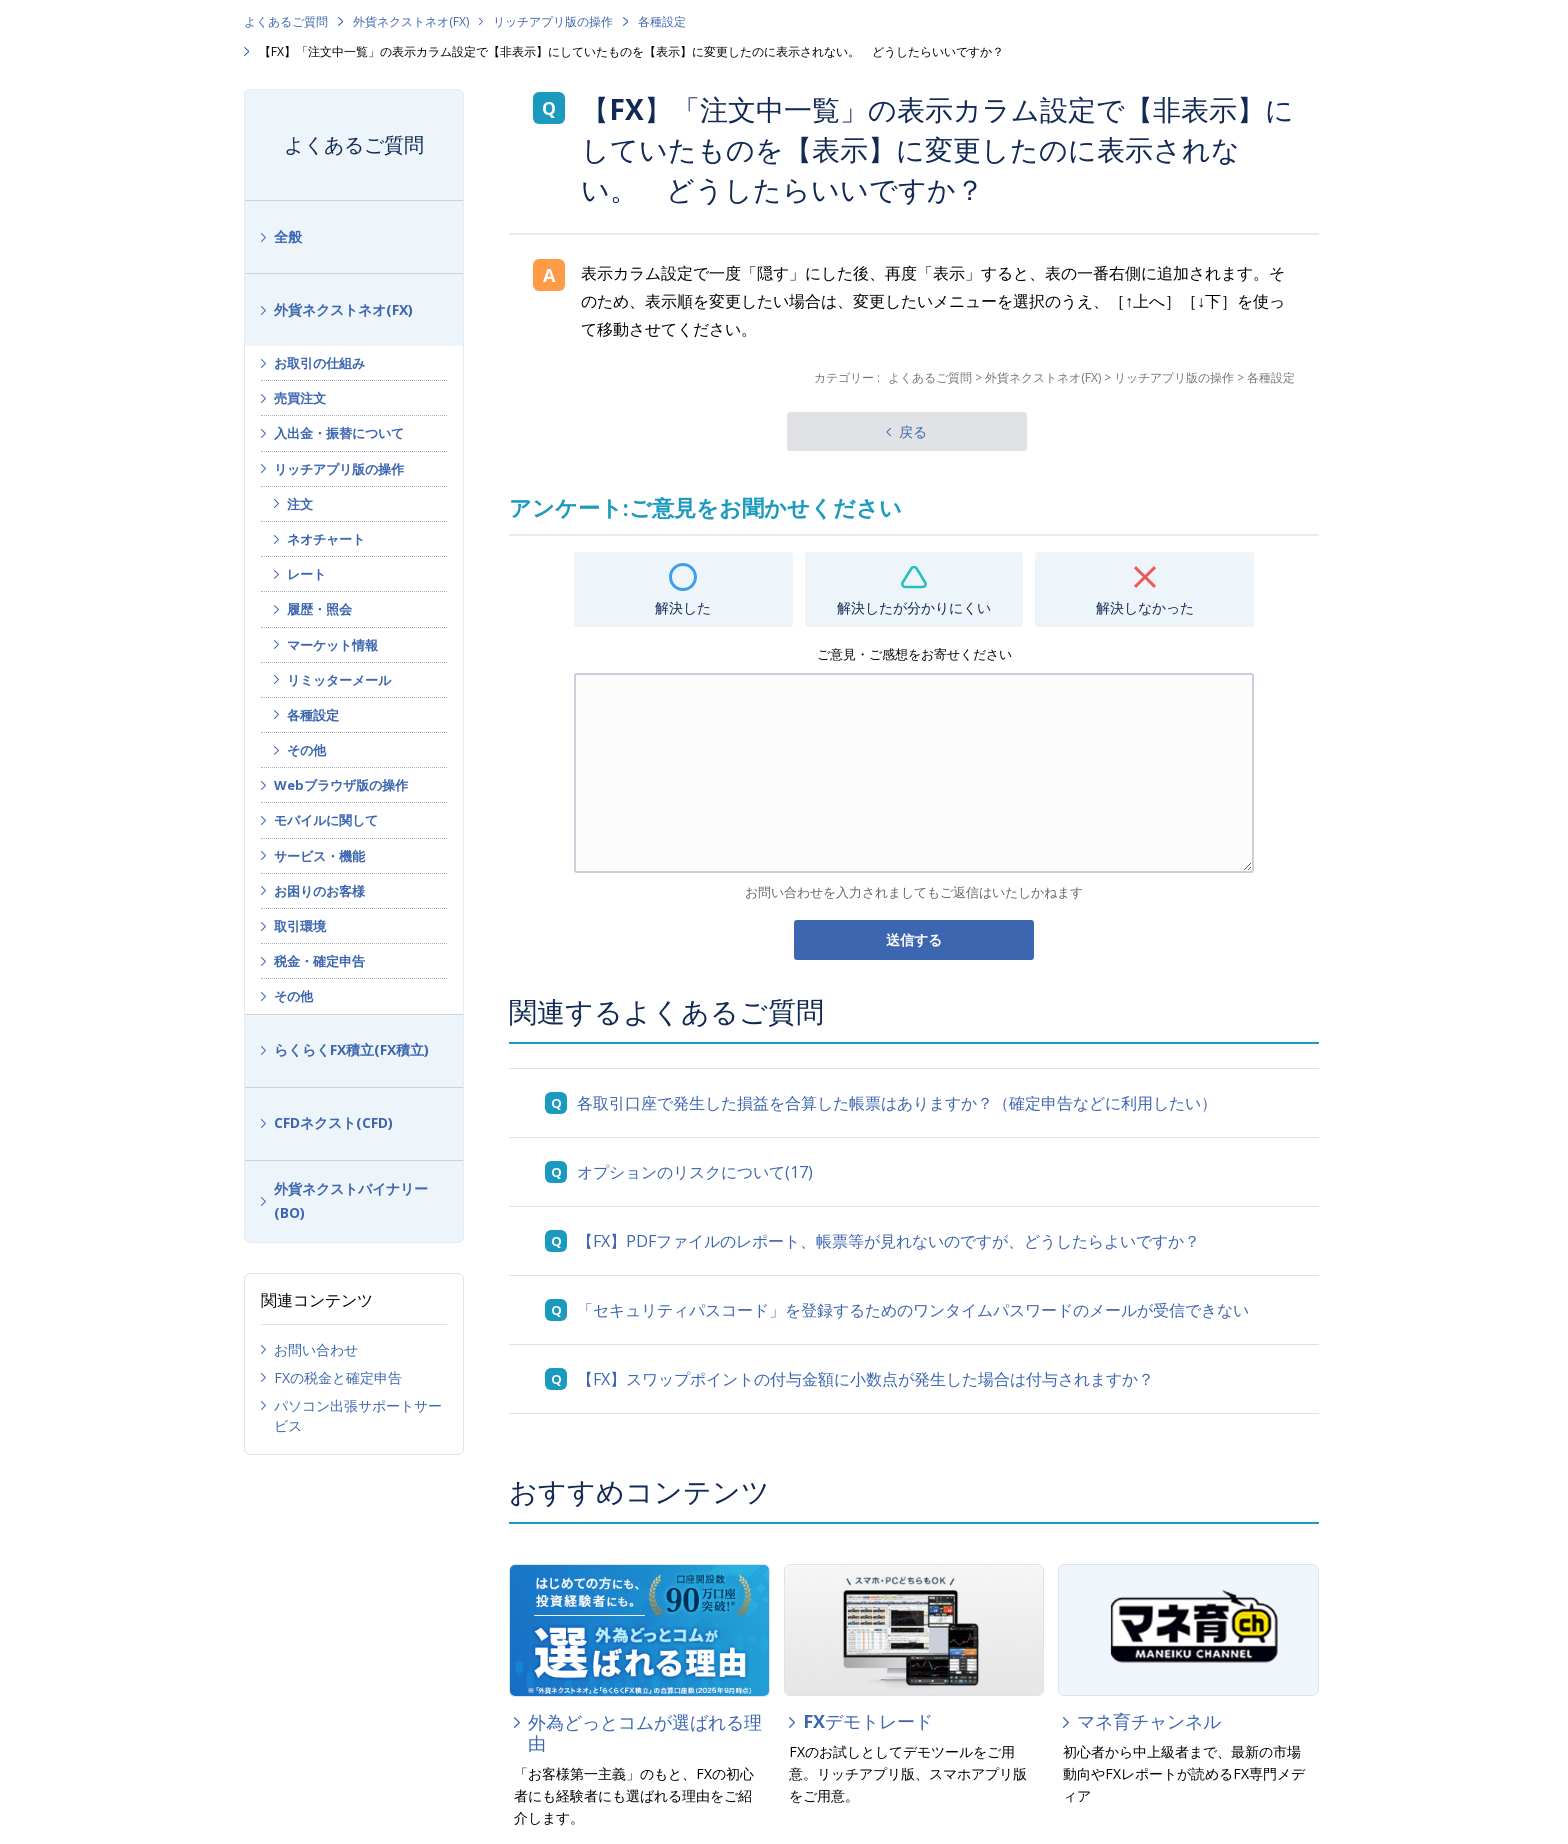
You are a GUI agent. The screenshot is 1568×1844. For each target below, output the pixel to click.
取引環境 (300, 926)
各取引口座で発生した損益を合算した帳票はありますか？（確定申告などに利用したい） (897, 1103)
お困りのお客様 (319, 891)
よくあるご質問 (286, 21)
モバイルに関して (326, 820)
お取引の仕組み (319, 363)
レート (306, 574)
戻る (913, 431)
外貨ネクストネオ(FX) (411, 21)
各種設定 (662, 21)
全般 (288, 236)
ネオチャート (326, 539)
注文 (300, 504)
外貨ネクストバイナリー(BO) (351, 1201)
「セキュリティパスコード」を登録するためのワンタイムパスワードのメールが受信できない (913, 1310)
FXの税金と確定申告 (338, 1377)
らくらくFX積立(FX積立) (351, 1049)
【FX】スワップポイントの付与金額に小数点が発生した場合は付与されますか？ (865, 1379)
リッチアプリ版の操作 (553, 21)
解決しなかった (1145, 607)
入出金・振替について (339, 433)
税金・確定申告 (319, 961)
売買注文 (300, 398)
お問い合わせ (316, 1349)
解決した (683, 607)
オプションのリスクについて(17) (695, 1172)
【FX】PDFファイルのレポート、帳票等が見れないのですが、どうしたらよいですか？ (888, 1241)
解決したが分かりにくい (914, 607)
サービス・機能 (319, 856)
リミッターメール (339, 680)
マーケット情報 (332, 645)
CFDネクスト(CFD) (333, 1122)
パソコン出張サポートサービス (358, 1415)
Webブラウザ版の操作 (341, 785)
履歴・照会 (319, 609)
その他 (306, 750)
